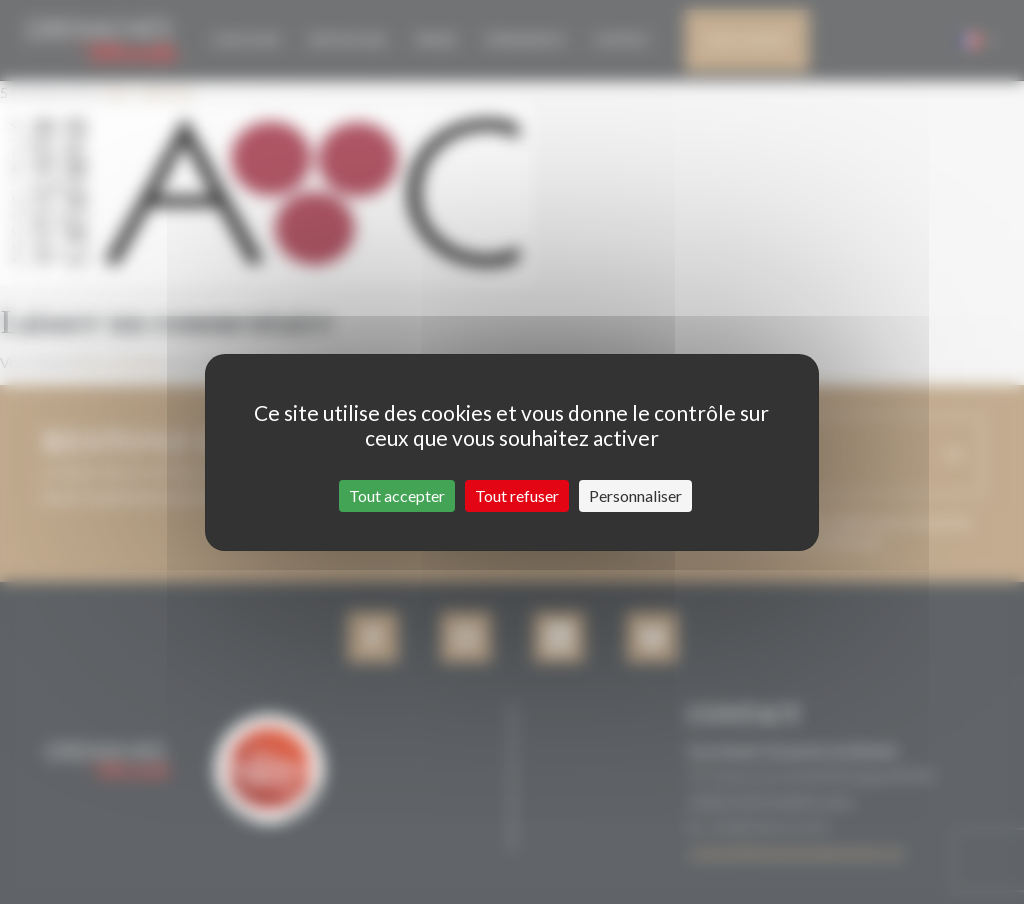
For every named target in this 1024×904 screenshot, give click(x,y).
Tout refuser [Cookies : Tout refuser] (517, 495)
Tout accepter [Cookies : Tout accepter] (397, 495)
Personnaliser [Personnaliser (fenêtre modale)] (635, 495)
